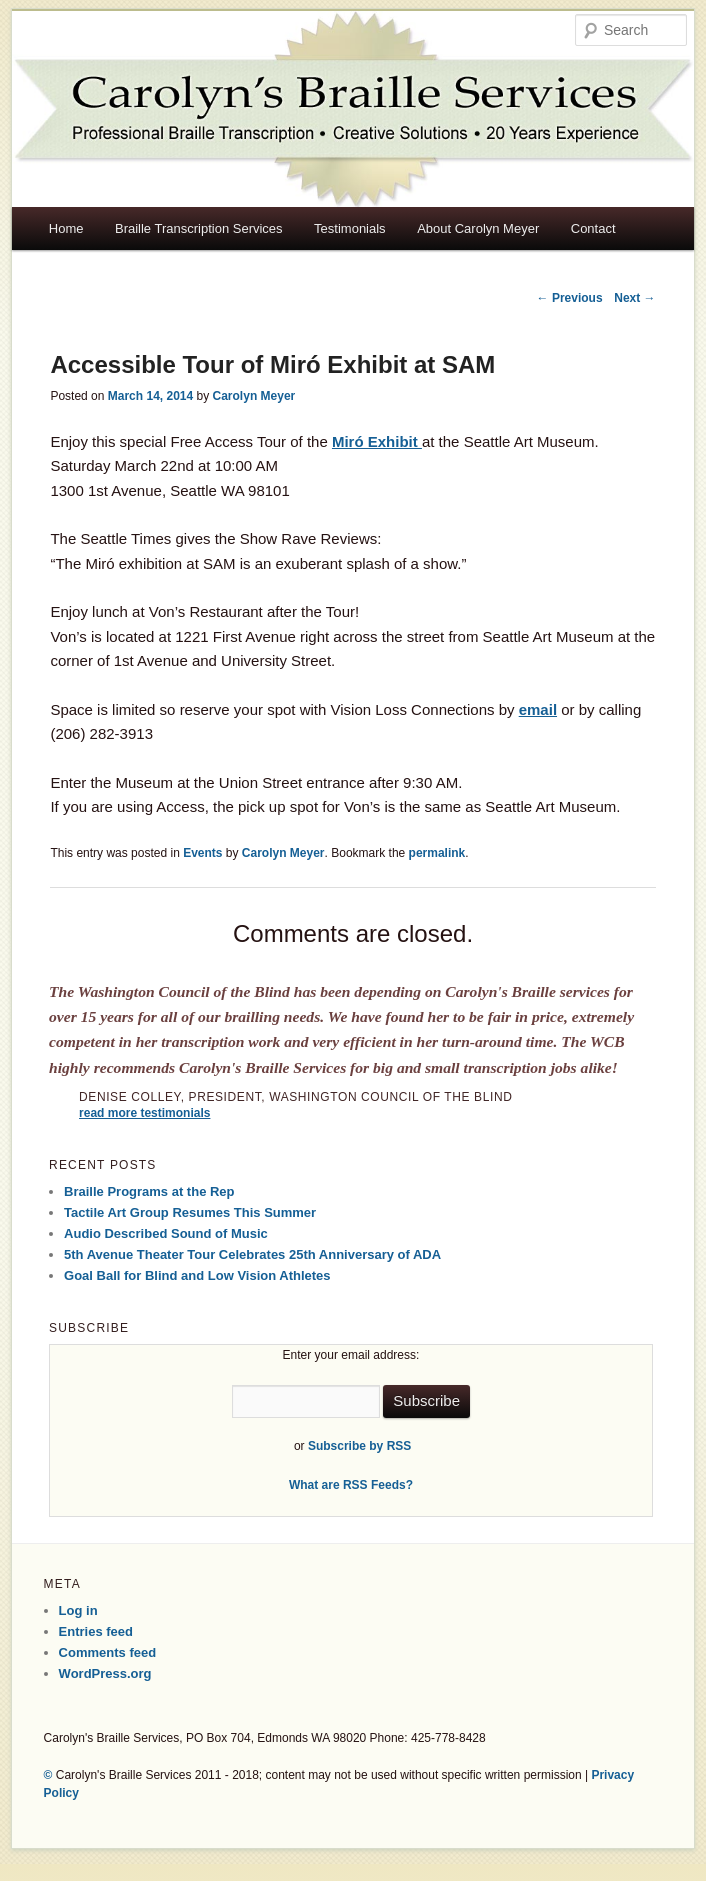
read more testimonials (144, 1113)
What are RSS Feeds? (351, 1485)
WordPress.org (105, 1673)
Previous (570, 298)
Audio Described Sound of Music (166, 1233)
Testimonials (350, 228)
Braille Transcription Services (199, 228)
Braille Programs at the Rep (149, 1191)
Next (634, 298)
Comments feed (108, 1652)
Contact (593, 228)
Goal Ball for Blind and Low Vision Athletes (197, 1275)
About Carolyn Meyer (478, 228)
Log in (78, 1610)
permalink (437, 853)
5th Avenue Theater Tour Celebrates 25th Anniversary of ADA (252, 1254)
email (538, 709)
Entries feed (96, 1631)
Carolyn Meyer (254, 396)
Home (66, 228)
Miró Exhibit (377, 441)
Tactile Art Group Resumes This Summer (190, 1212)
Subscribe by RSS (359, 1446)
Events (202, 853)
